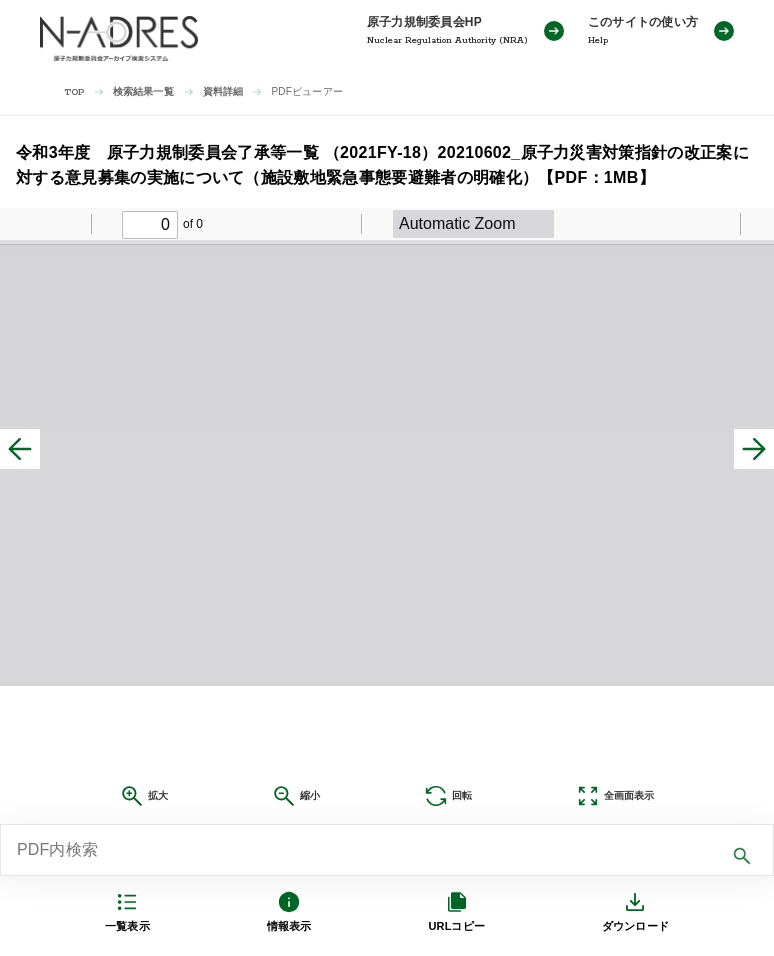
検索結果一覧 (143, 91)
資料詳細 (223, 91)
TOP (74, 92)
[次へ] (754, 449)
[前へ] (20, 449)
